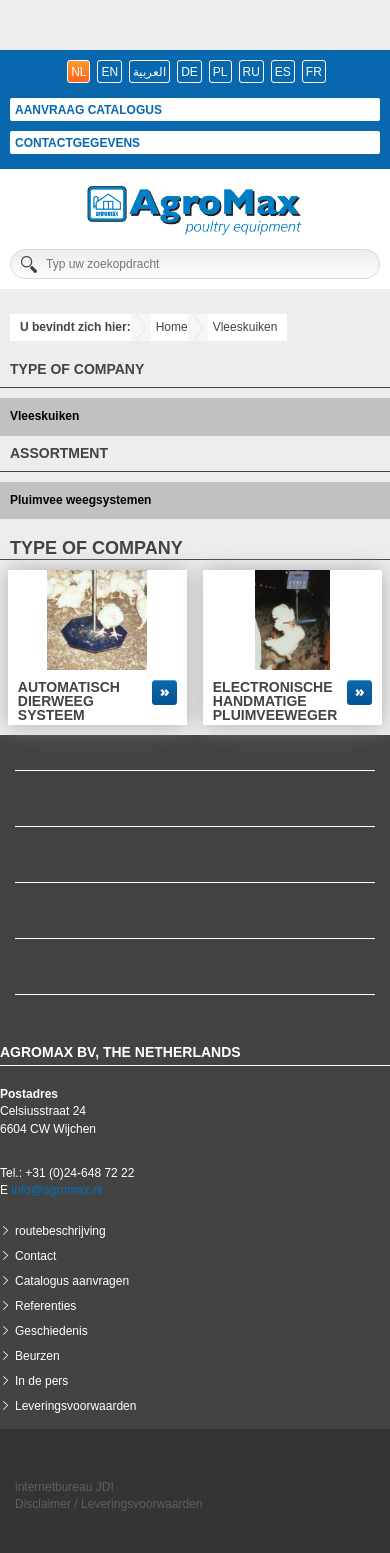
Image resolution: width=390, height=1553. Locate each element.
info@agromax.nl (56, 1190)
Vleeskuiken (245, 327)
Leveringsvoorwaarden (75, 1406)
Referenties (45, 1306)
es (283, 72)
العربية (149, 72)
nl (78, 72)
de (189, 72)
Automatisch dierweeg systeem (69, 701)
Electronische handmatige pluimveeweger (275, 701)
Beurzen (37, 1356)
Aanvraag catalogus (88, 110)
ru (251, 72)
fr (314, 72)
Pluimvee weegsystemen (80, 500)
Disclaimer (43, 1504)
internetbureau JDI (64, 1487)
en (109, 72)
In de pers (41, 1381)
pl (220, 72)
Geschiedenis (51, 1331)
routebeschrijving (60, 1231)
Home (172, 327)
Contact (35, 1256)
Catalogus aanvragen (72, 1281)
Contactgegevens (77, 143)
